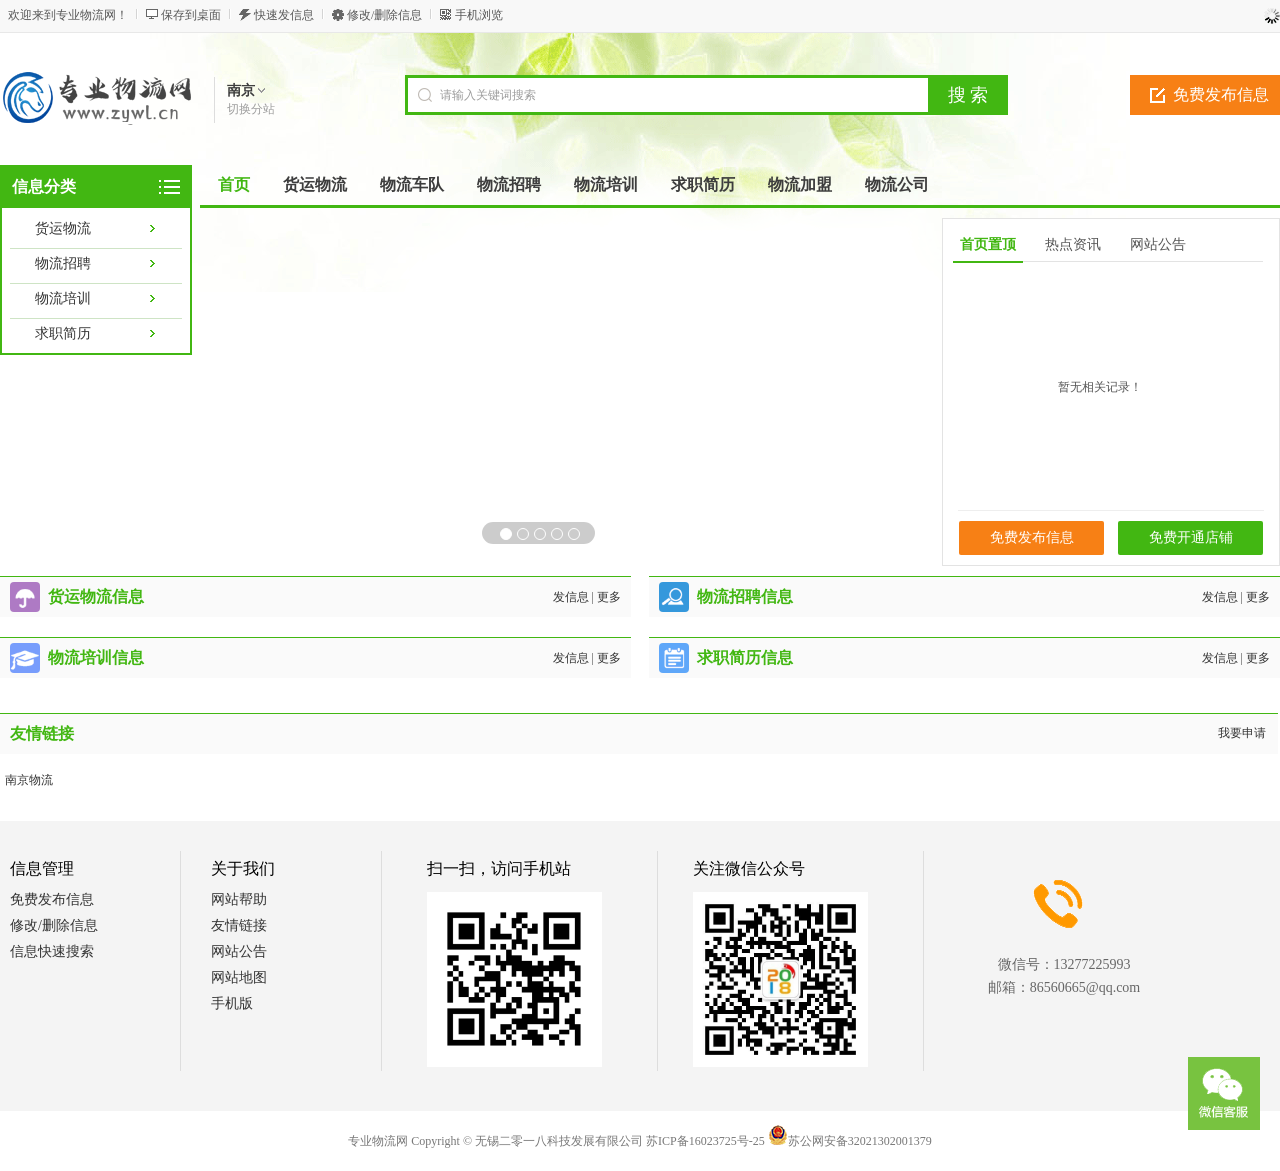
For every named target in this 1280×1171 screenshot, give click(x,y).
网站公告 (239, 951)
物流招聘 (63, 263)
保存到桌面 (191, 15)
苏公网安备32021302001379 (850, 1141)
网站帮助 (239, 899)
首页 (234, 184)
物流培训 (63, 298)
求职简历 (63, 333)
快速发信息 (284, 15)
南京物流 (29, 780)
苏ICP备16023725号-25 (705, 1141)
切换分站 (251, 109)
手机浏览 (479, 15)
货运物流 (63, 228)
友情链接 (239, 925)
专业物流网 (378, 1141)
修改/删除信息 (384, 15)
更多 (609, 597)
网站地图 (239, 977)
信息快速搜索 (52, 951)
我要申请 (1242, 733)
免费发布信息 (1032, 537)
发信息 (571, 597)
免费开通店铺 (1191, 537)
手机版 (232, 1003)
